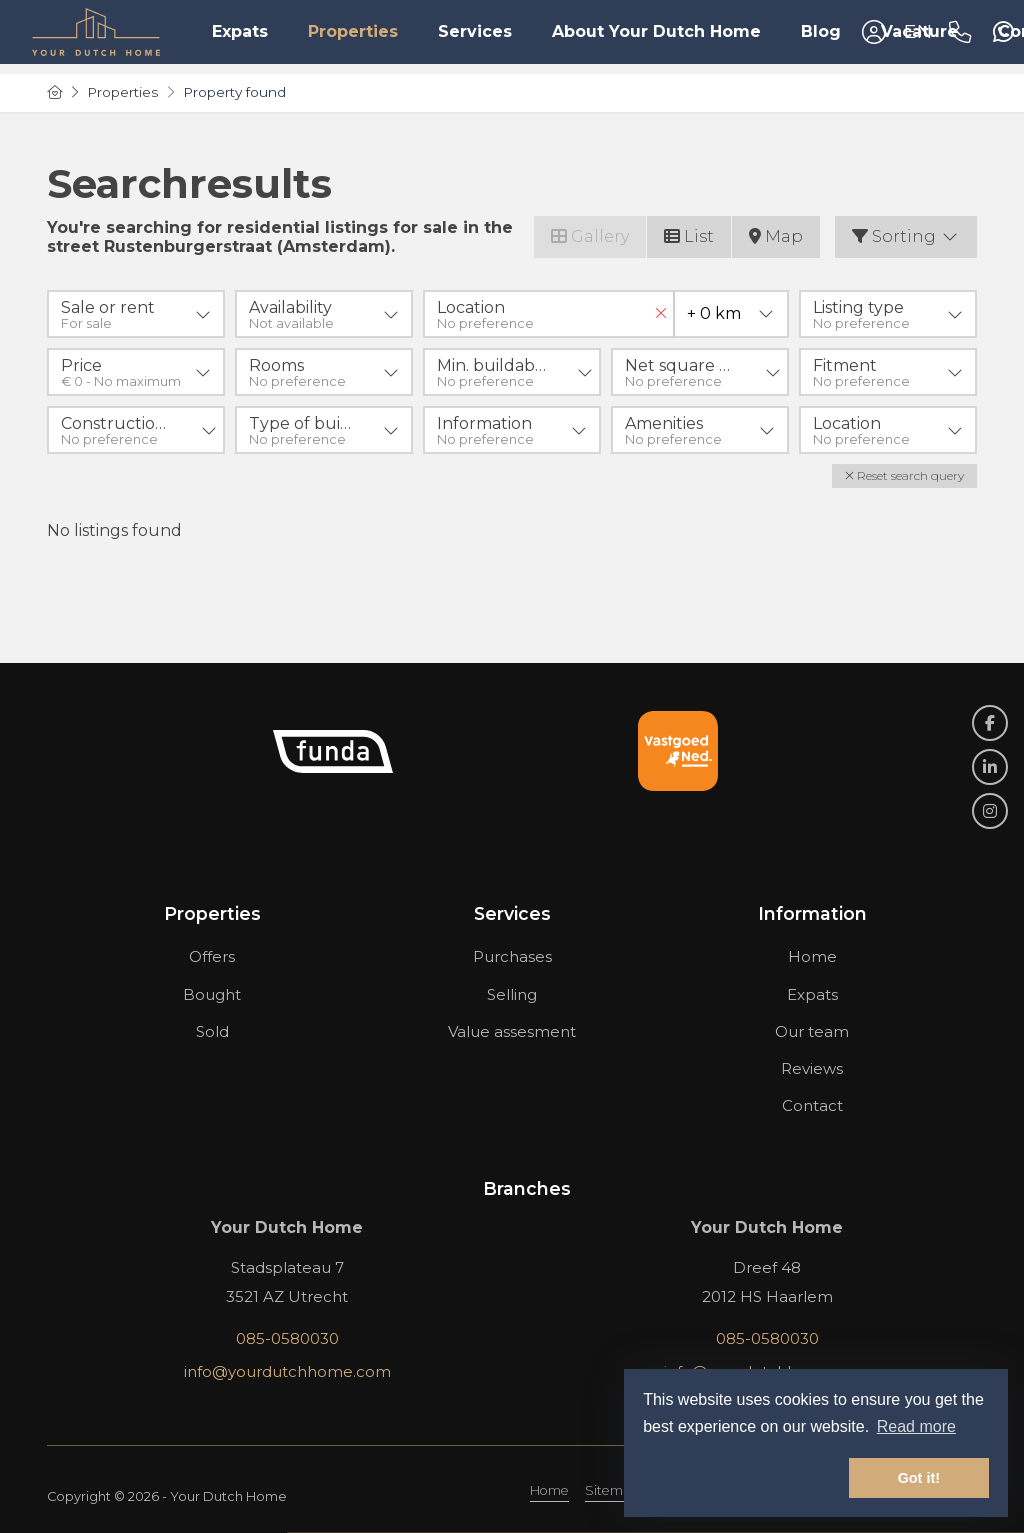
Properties (353, 31)
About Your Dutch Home (656, 31)
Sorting (906, 236)
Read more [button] (916, 1426)
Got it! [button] (919, 1478)
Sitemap (612, 1490)
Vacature (919, 31)
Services (475, 31)
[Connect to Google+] (990, 811)
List (689, 236)
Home (549, 1490)
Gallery (590, 236)
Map (776, 236)
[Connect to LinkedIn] (990, 767)
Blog (821, 31)
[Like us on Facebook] (990, 723)
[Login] (874, 32)
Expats (240, 31)
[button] (904, 476)
